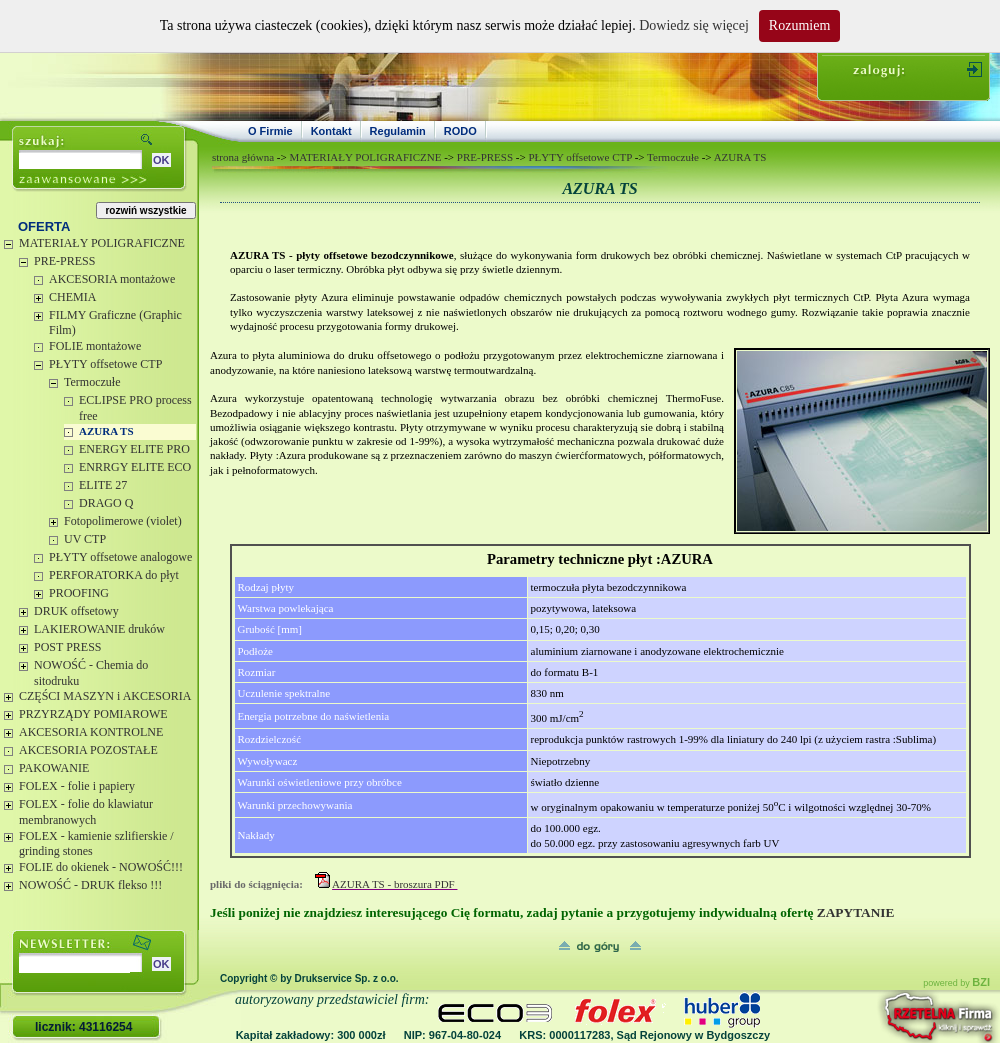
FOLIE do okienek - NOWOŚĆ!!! (101, 867)
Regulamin (398, 131)
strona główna (243, 157)
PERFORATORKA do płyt (114, 575)
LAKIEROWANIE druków (99, 629)
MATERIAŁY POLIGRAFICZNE (102, 243)
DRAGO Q (106, 503)
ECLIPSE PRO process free (135, 408)
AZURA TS (106, 431)
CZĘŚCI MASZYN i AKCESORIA (105, 696)
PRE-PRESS (64, 261)
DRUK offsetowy (76, 611)
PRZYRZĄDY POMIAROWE (93, 714)
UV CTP (85, 539)
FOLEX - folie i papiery (77, 786)
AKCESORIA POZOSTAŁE (88, 750)
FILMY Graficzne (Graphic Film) (115, 323)
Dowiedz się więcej (694, 25)
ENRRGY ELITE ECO (135, 467)
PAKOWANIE (54, 768)
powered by (956, 983)
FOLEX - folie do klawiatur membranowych (86, 812)
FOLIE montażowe (95, 346)
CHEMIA (72, 297)
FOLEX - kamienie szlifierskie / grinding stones (96, 844)
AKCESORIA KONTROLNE (91, 732)
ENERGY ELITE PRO (134, 449)
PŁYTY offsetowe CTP (105, 364)
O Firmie (270, 131)
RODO (460, 131)
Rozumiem (799, 25)
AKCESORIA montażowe (112, 279)
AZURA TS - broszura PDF (394, 884)
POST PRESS (67, 647)
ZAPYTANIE (857, 912)
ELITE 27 (103, 485)
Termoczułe (92, 382)
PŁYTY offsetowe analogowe (120, 557)
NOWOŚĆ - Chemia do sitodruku (91, 673)
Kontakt (331, 131)
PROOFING (79, 593)
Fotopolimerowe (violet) (123, 521)
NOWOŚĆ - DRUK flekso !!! (90, 885)
